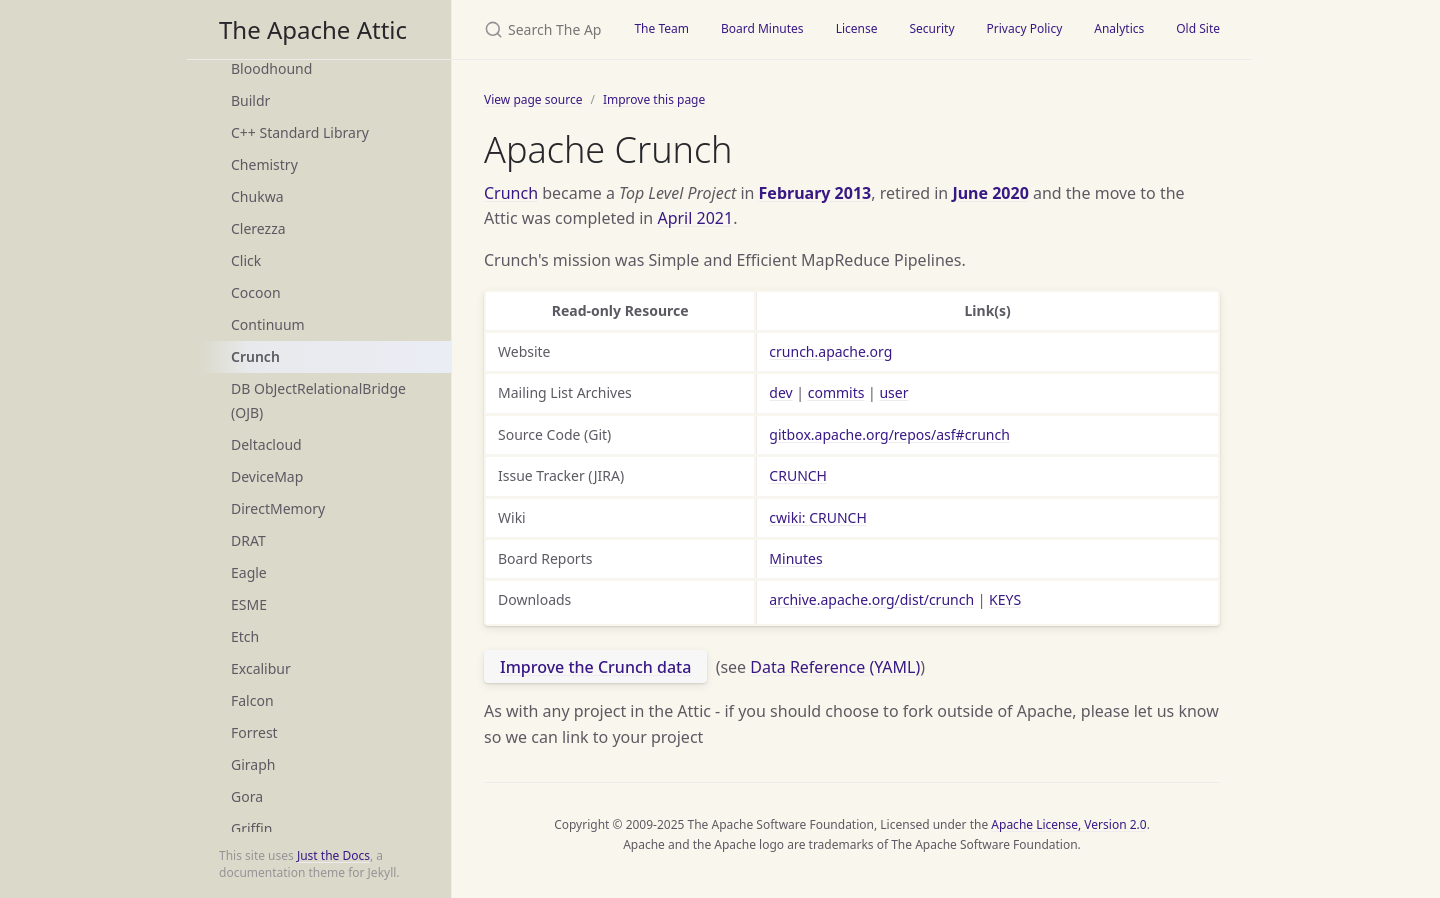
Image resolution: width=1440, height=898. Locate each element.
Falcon (252, 700)
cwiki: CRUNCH (817, 517)
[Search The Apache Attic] (535, 29)
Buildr (250, 100)
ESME (249, 604)
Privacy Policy (1025, 28)
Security (931, 28)
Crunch (255, 356)
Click (246, 260)
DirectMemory (278, 508)
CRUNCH (798, 475)
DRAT (248, 540)
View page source (533, 99)
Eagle (249, 572)
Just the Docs (333, 855)
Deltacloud (266, 444)
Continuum (268, 324)
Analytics (1119, 28)
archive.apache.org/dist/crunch (871, 599)
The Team (661, 28)
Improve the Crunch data (595, 667)
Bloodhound (271, 68)
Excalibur (261, 668)
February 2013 (815, 193)
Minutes (795, 558)
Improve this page (654, 99)
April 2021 (695, 218)
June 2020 (990, 193)
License (857, 28)
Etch (245, 636)
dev (780, 392)
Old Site (1198, 28)
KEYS (1005, 599)
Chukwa (257, 196)
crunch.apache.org (830, 351)
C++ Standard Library (300, 132)
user (893, 392)
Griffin (251, 828)
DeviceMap (267, 476)
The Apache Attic (313, 29)
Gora (247, 796)
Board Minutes (762, 28)
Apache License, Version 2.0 (1068, 824)
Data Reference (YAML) (835, 667)
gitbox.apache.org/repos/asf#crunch (889, 434)
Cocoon (256, 292)
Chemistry (264, 164)
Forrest (254, 732)
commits (836, 392)
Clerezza (258, 228)
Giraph (253, 764)
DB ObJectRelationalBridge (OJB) (318, 400)
